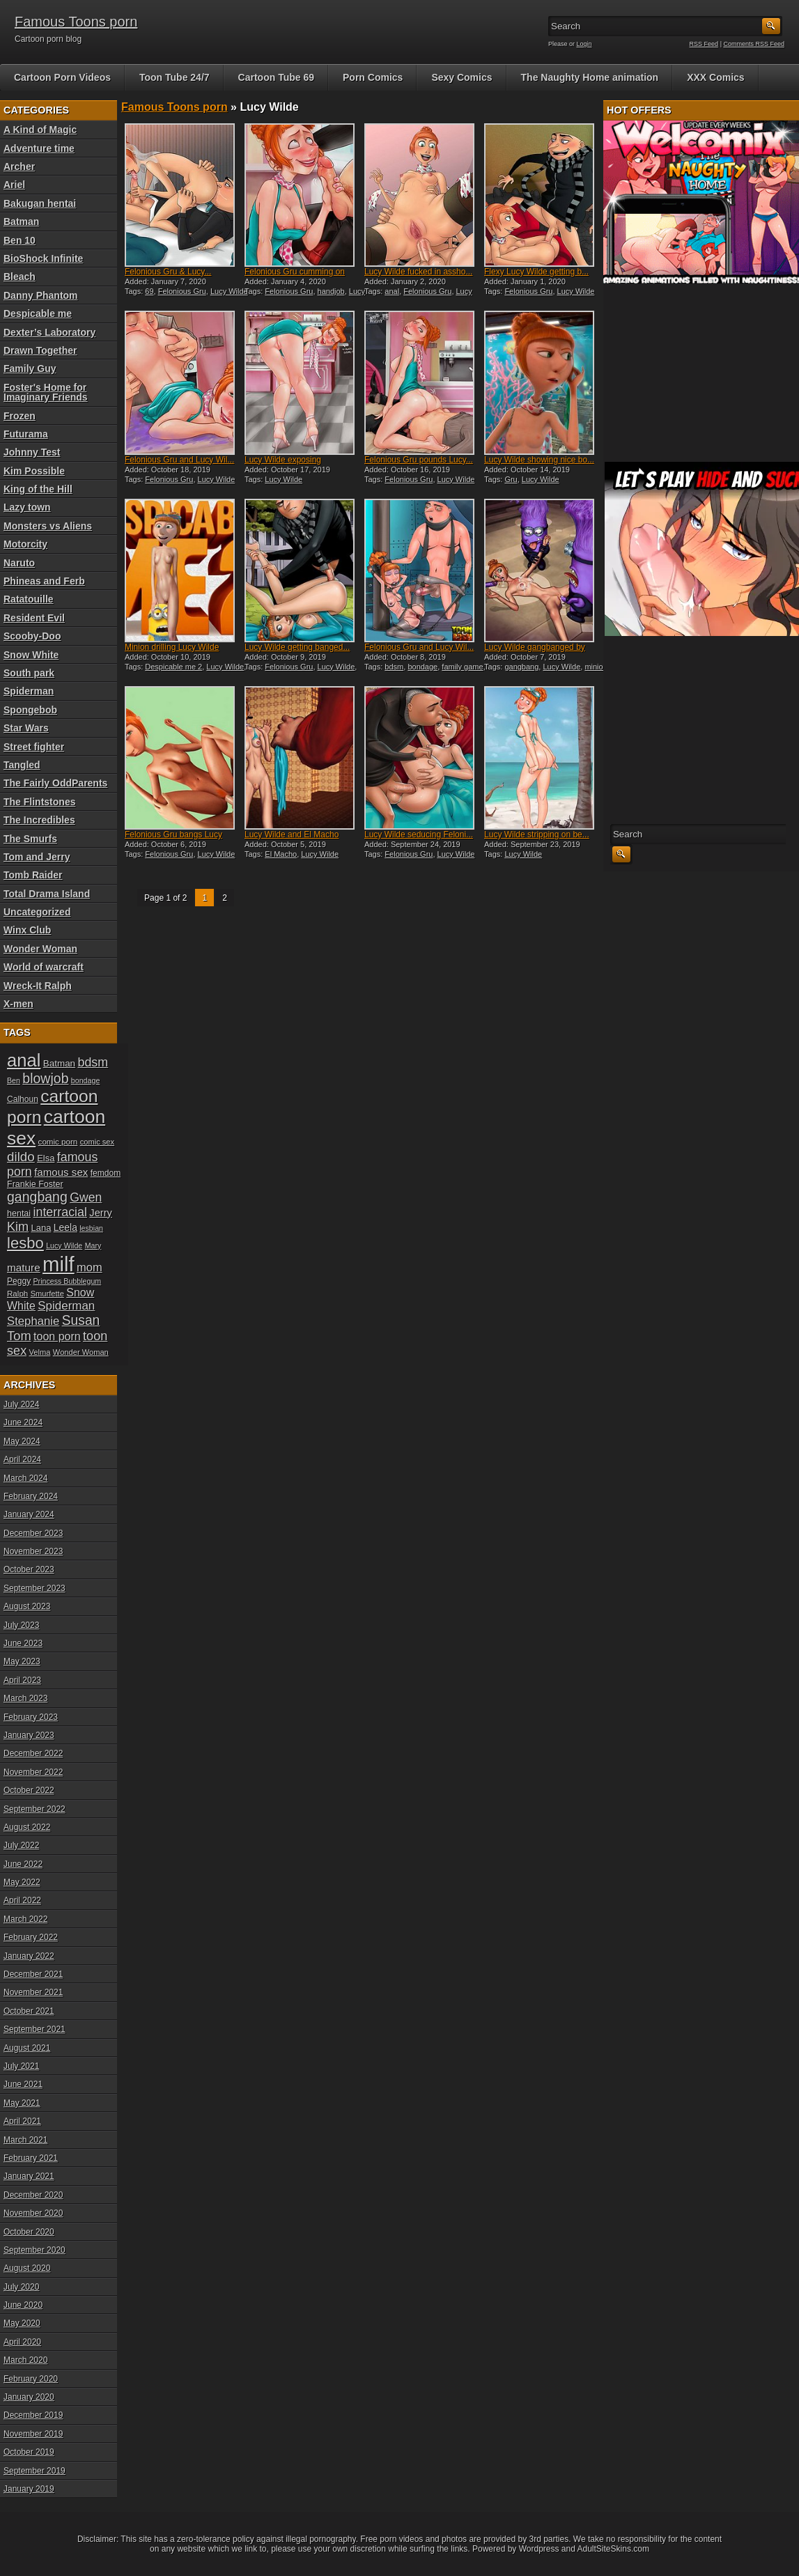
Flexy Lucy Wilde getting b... (536, 272)
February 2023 (30, 1717)
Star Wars (26, 728)
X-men (18, 1003)
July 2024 (21, 1404)
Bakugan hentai (39, 203)
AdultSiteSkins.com (613, 2549)
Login (584, 43)
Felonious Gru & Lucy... (168, 272)
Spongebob (30, 709)
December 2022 (33, 1753)
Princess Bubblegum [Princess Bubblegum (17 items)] (67, 1281)
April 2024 (22, 1459)
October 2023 (28, 1569)
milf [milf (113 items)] (58, 1263)
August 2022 (26, 1827)
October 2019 (28, 2452)
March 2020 (25, 2360)
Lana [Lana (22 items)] (41, 1228)
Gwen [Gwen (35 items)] (86, 1197)
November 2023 (33, 1551)
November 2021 (33, 1992)
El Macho (281, 854)
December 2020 (33, 2195)
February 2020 (30, 2379)
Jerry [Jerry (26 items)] (100, 1212)
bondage (422, 666)
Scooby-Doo (32, 636)
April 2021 (22, 2121)
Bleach (19, 276)
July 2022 (21, 1845)
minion (595, 666)
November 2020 (33, 2213)
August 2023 (26, 1606)
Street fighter (33, 746)
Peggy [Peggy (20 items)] (19, 1281)
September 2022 (34, 1809)
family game (462, 666)
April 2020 (22, 2342)
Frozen (19, 415)
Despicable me (37, 313)
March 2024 (25, 1478)
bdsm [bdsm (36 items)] (92, 1062)
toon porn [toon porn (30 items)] (57, 1336)
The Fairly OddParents (55, 783)
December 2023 (33, 1533)
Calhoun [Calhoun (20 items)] (22, 1099)
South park (28, 672)
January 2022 (28, 1956)
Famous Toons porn (76, 21)
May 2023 (21, 1661)
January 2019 (28, 2489)
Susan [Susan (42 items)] (81, 1320)
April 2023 (22, 1680)
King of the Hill (37, 489)
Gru (510, 479)
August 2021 (26, 2048)
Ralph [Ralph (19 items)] (17, 1293)
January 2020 (28, 2397)
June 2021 (22, 2084)
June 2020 (22, 2305)
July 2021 (21, 2066)
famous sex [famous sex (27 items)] (61, 1172)
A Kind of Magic (40, 129)
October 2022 (28, 1790)
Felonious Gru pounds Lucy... (418, 460)
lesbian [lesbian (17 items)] (91, 1228)
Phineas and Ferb (44, 581)
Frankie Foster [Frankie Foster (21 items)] (35, 1184)
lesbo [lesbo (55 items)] (25, 1243)
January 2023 (28, 1735)
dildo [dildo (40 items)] (21, 1156)
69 (149, 291)
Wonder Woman (40, 948)
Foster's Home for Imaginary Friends (45, 392)
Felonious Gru (182, 291)
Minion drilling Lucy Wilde (172, 647)
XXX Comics (715, 77)
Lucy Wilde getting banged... (297, 647)
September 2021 (34, 2029)
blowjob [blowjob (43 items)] (45, 1078)
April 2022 (22, 1900)
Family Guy (29, 368)
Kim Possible (34, 470)
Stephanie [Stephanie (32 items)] (33, 1321)
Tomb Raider (33, 874)
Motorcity (25, 544)
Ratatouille (28, 599)
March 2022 (25, 1919)
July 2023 (21, 1625)
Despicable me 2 (173, 666)
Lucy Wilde (229, 291)
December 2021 (33, 1974)
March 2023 (25, 1698)
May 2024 (21, 1441)
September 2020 (34, 2250)
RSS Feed (704, 43)
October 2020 (28, 2232)
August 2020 (26, 2268)
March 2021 (25, 2140)
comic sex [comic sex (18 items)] (97, 1142)
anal (392, 291)
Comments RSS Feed (753, 43)
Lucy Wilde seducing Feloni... (418, 834)
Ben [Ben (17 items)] (13, 1080)
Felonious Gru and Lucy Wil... (179, 460)
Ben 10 (19, 240)
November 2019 (33, 2434)
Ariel (14, 184)
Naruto (19, 562)
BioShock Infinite (43, 258)
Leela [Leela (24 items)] (65, 1227)
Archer (19, 166)
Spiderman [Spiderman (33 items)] (66, 1305)
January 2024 (28, 1514)
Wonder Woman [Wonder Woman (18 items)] (81, 1352)
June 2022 (22, 1864)
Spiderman (28, 691)
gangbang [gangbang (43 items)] (37, 1196)
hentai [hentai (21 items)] (19, 1213)
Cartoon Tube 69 (276, 77)
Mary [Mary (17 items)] (93, 1245)
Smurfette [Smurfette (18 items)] (47, 1293)
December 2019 (33, 2415)
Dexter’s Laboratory (49, 332)
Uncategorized (36, 911)
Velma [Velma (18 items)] (40, 1352)
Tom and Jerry (36, 856)
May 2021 (21, 2103)
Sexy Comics (461, 77)
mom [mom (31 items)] (89, 1267)
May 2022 (21, 1882)
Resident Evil (34, 617)
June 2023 (22, 1643)
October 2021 (28, 2011)
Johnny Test (31, 452)
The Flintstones (39, 801)
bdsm (394, 666)
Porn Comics (373, 77)
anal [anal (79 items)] (23, 1060)
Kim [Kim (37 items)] (18, 1227)
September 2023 (34, 1588)
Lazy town (27, 507)
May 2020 (21, 2323)
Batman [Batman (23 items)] (59, 1063)
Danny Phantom (40, 295)
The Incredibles (39, 819)
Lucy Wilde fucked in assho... (418, 272)
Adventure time (39, 148)
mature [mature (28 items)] (23, 1267)
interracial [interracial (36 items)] (60, 1212)
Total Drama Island (46, 893)
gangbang (521, 666)
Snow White (31, 654)
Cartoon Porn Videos (62, 77)
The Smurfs (30, 838)
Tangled (21, 764)
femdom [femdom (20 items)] (106, 1173)
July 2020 (21, 2287)
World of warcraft (43, 966)
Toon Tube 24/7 (174, 77)
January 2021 (28, 2176)
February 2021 (30, 2158)
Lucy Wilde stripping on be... (536, 834)
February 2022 (30, 1937)
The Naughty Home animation (590, 77)
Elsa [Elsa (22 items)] (45, 1158)
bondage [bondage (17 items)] (85, 1080)
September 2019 (34, 2471)
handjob (331, 291)
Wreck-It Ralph (37, 985)
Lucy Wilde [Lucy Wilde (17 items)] (64, 1245)
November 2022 (33, 1772)
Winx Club (27, 930)
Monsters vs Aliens (47, 526)
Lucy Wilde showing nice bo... (539, 460)
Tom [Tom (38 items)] (19, 1335)
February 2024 (30, 1496)
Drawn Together (40, 350)
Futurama (25, 434)
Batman (21, 221)
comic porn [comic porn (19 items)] (58, 1141)
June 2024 (22, 1422)
